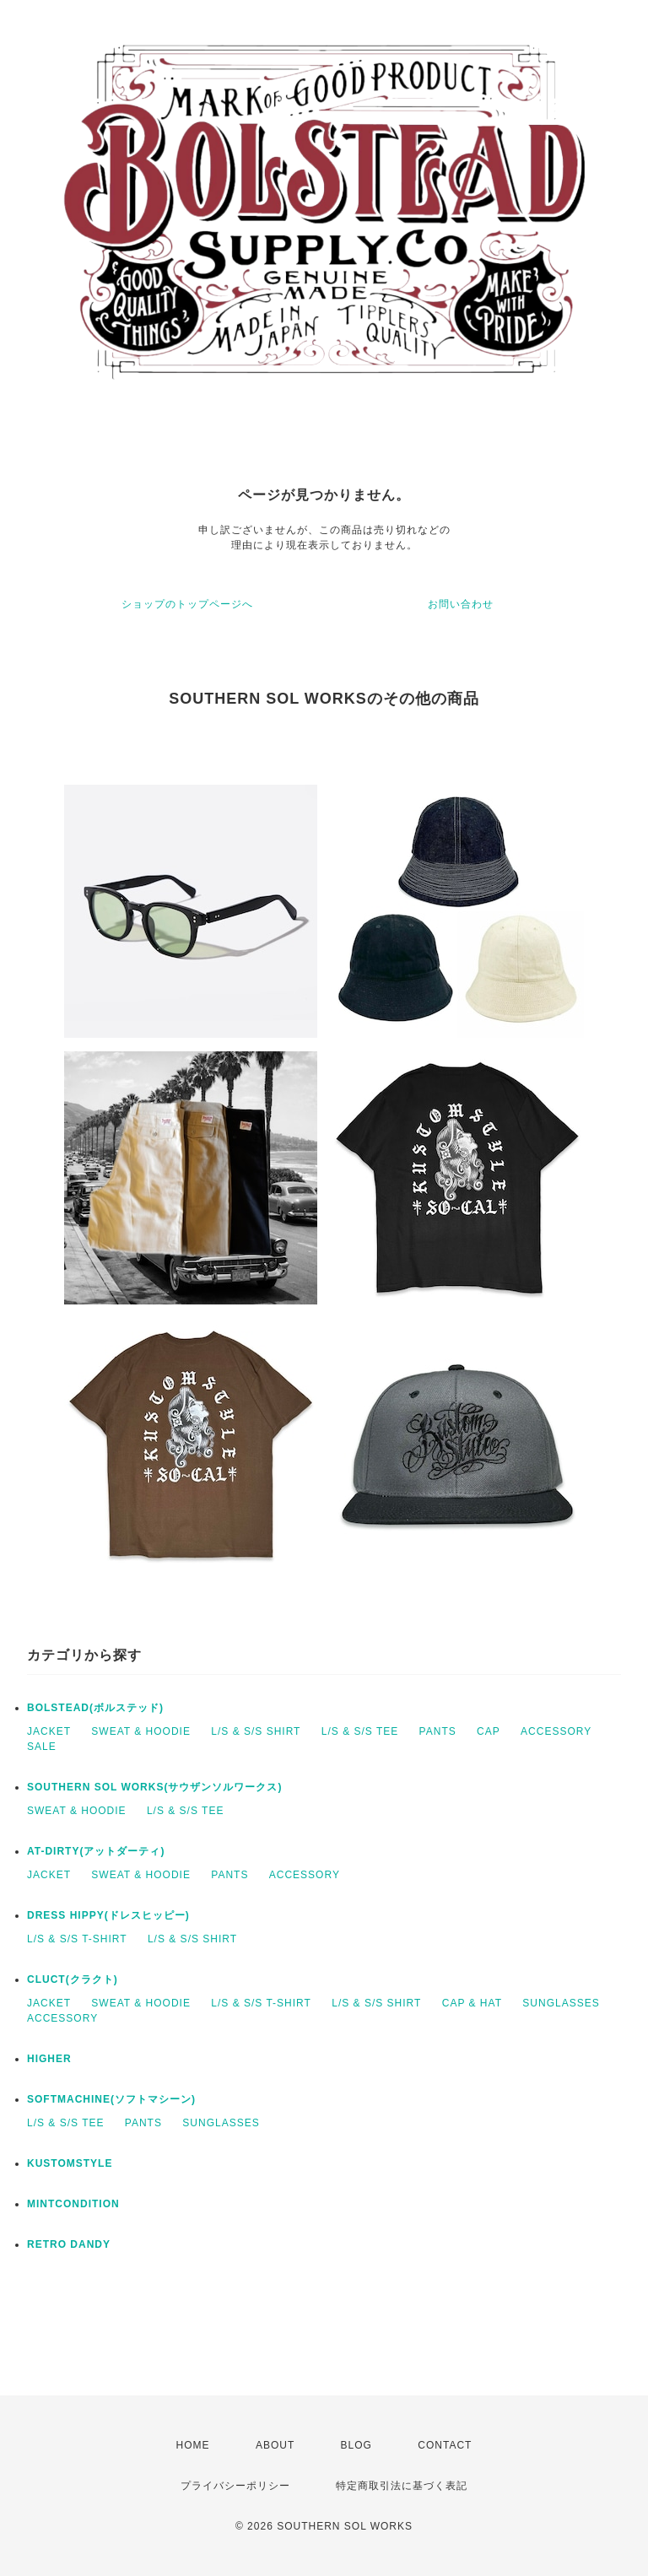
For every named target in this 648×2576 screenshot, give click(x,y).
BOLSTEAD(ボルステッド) (95, 1708)
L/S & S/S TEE (359, 1731)
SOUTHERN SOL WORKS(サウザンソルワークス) (154, 1787)
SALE (42, 1746)
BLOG (356, 2445)
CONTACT (445, 2445)
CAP (488, 1731)
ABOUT (275, 2445)
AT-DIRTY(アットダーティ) (96, 1851)
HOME (193, 2445)
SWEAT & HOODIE (141, 1731)
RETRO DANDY (69, 2244)
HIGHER (49, 2059)
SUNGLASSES (560, 2003)
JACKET (49, 1731)
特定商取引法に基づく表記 (401, 2486)
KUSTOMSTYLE (69, 2163)
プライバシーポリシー (235, 2486)
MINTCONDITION (73, 2204)
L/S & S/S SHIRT (255, 1731)
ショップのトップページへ (187, 604)
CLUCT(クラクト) (72, 1979)
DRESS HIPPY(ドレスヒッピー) (108, 1915)
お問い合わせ (461, 604)
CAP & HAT (472, 2003)
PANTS (437, 1731)
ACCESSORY (556, 1731)
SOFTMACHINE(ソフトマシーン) (111, 2099)
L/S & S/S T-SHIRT (77, 1939)
